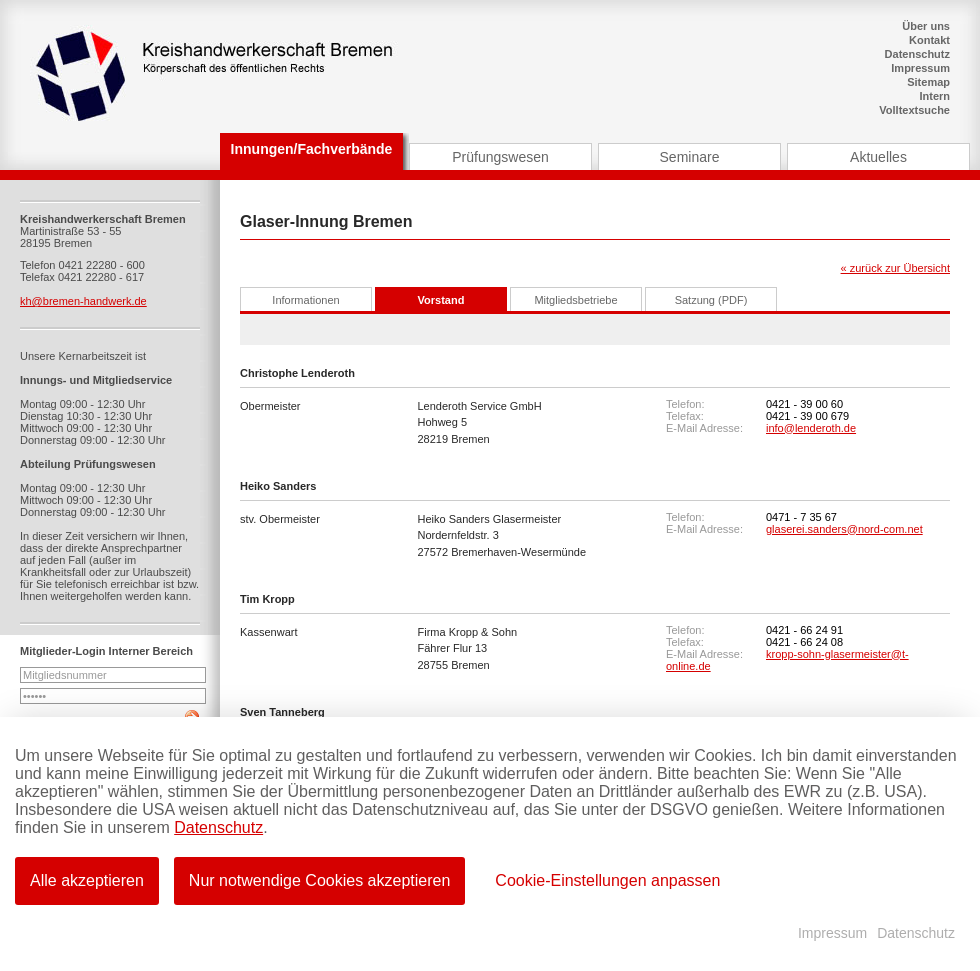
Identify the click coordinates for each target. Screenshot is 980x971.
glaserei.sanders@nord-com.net (844, 529)
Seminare (690, 157)
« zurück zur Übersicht (895, 268)
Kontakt (929, 40)
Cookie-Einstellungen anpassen (607, 880)
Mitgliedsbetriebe (575, 300)
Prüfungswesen (500, 157)
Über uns (926, 26)
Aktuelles (878, 157)
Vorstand (441, 300)
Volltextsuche (914, 110)
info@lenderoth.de (811, 428)
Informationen (305, 300)
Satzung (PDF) (711, 300)
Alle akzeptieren (87, 880)
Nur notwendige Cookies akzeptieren (319, 880)
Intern (934, 96)
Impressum (920, 68)
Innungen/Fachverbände (312, 149)
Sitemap (928, 82)
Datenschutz (917, 54)
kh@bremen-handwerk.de (83, 301)
